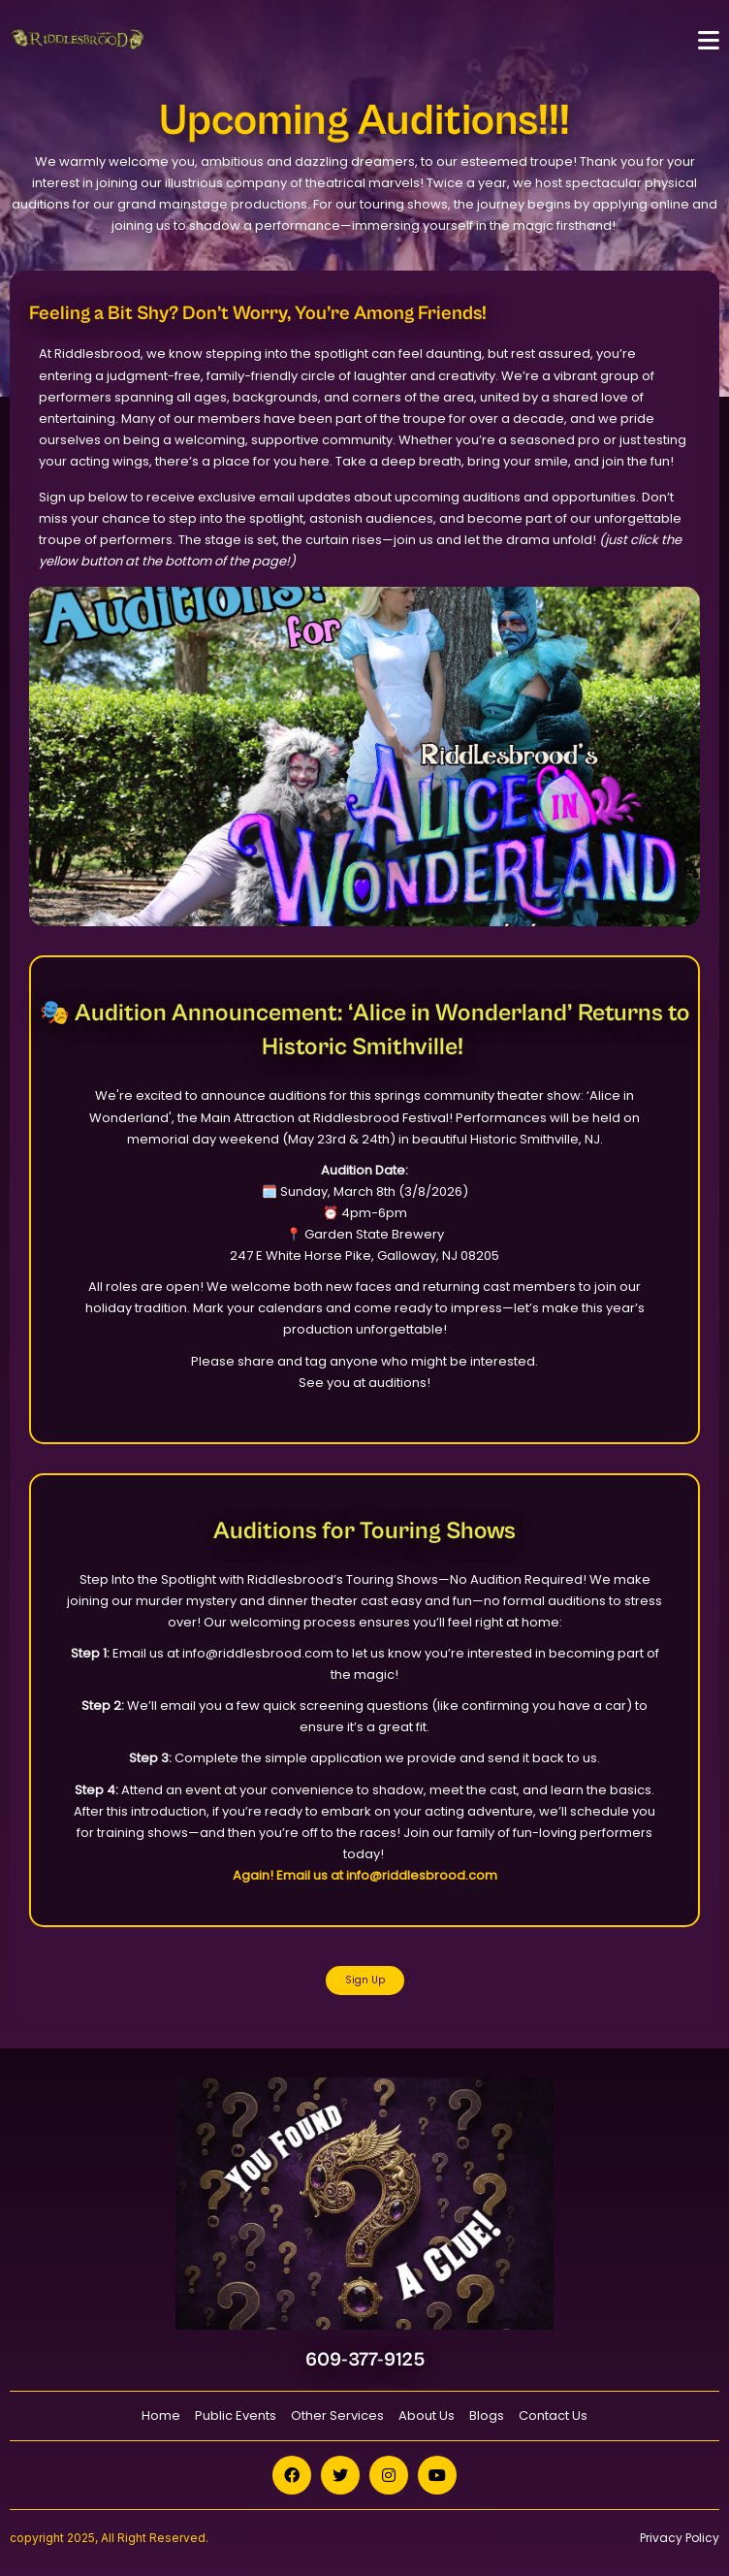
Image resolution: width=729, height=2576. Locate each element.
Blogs (486, 2415)
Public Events (235, 2415)
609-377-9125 (365, 2360)
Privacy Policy (679, 2537)
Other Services (337, 2415)
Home (161, 2415)
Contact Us (553, 2415)
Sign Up (365, 1980)
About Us (426, 2415)
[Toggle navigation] (708, 40)
